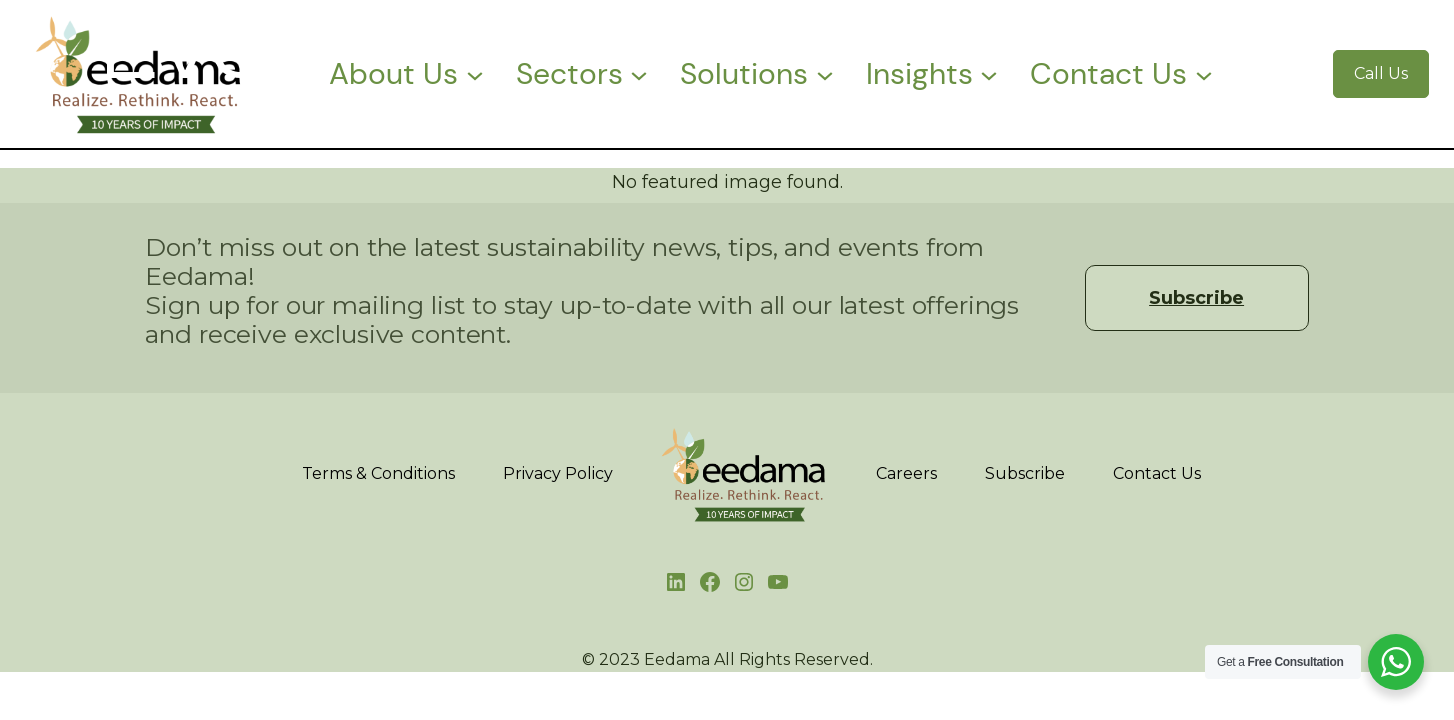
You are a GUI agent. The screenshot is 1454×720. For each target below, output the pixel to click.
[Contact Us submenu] (1204, 74)
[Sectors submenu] (639, 74)
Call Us (1381, 73)
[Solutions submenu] (825, 74)
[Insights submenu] (989, 74)
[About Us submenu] (475, 74)
